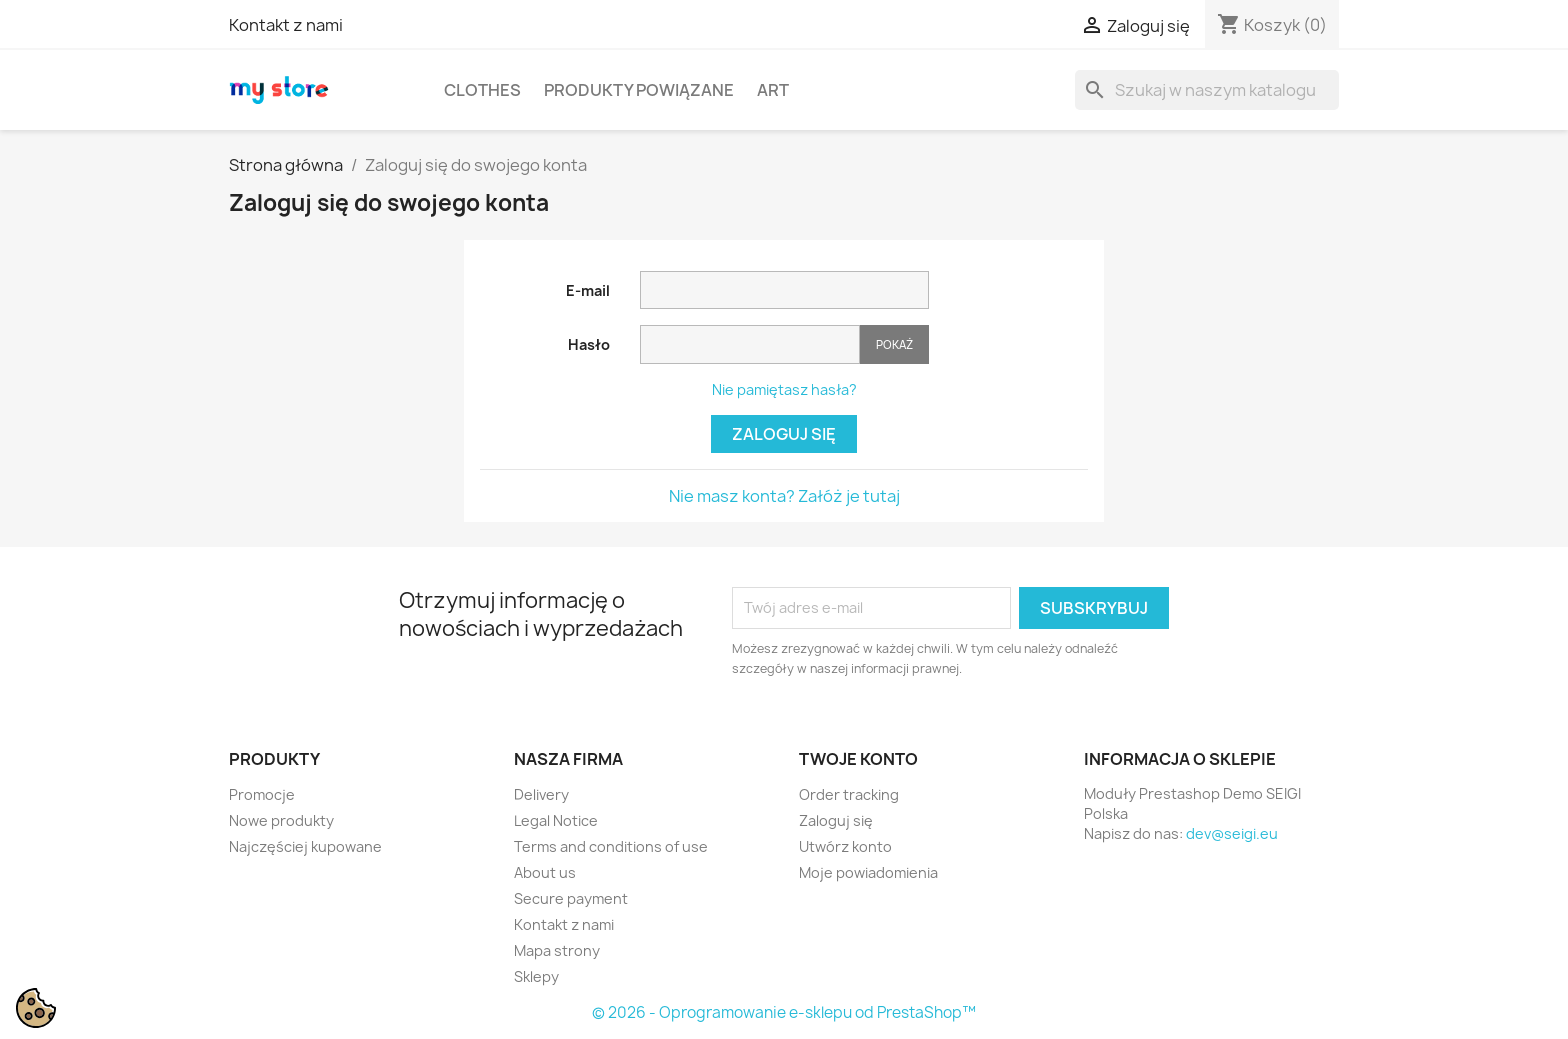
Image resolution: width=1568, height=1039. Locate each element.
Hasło (589, 344)
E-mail (588, 290)
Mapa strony (557, 950)
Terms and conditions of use (611, 846)
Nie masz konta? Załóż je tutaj (784, 496)
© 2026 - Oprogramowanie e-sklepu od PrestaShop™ (784, 1012)
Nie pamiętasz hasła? (784, 389)
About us (545, 872)
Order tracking (849, 794)
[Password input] (750, 344)
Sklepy (536, 976)
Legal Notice (556, 820)
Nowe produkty (281, 820)
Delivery (541, 794)
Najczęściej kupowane (305, 846)
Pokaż (894, 344)
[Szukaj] (1207, 90)
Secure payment (571, 898)
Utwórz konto (845, 846)
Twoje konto (858, 759)
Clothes (482, 90)
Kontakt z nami (286, 25)
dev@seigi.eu (1232, 833)
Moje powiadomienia (868, 872)
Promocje (262, 794)
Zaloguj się (784, 434)
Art (773, 90)
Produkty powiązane (639, 90)
